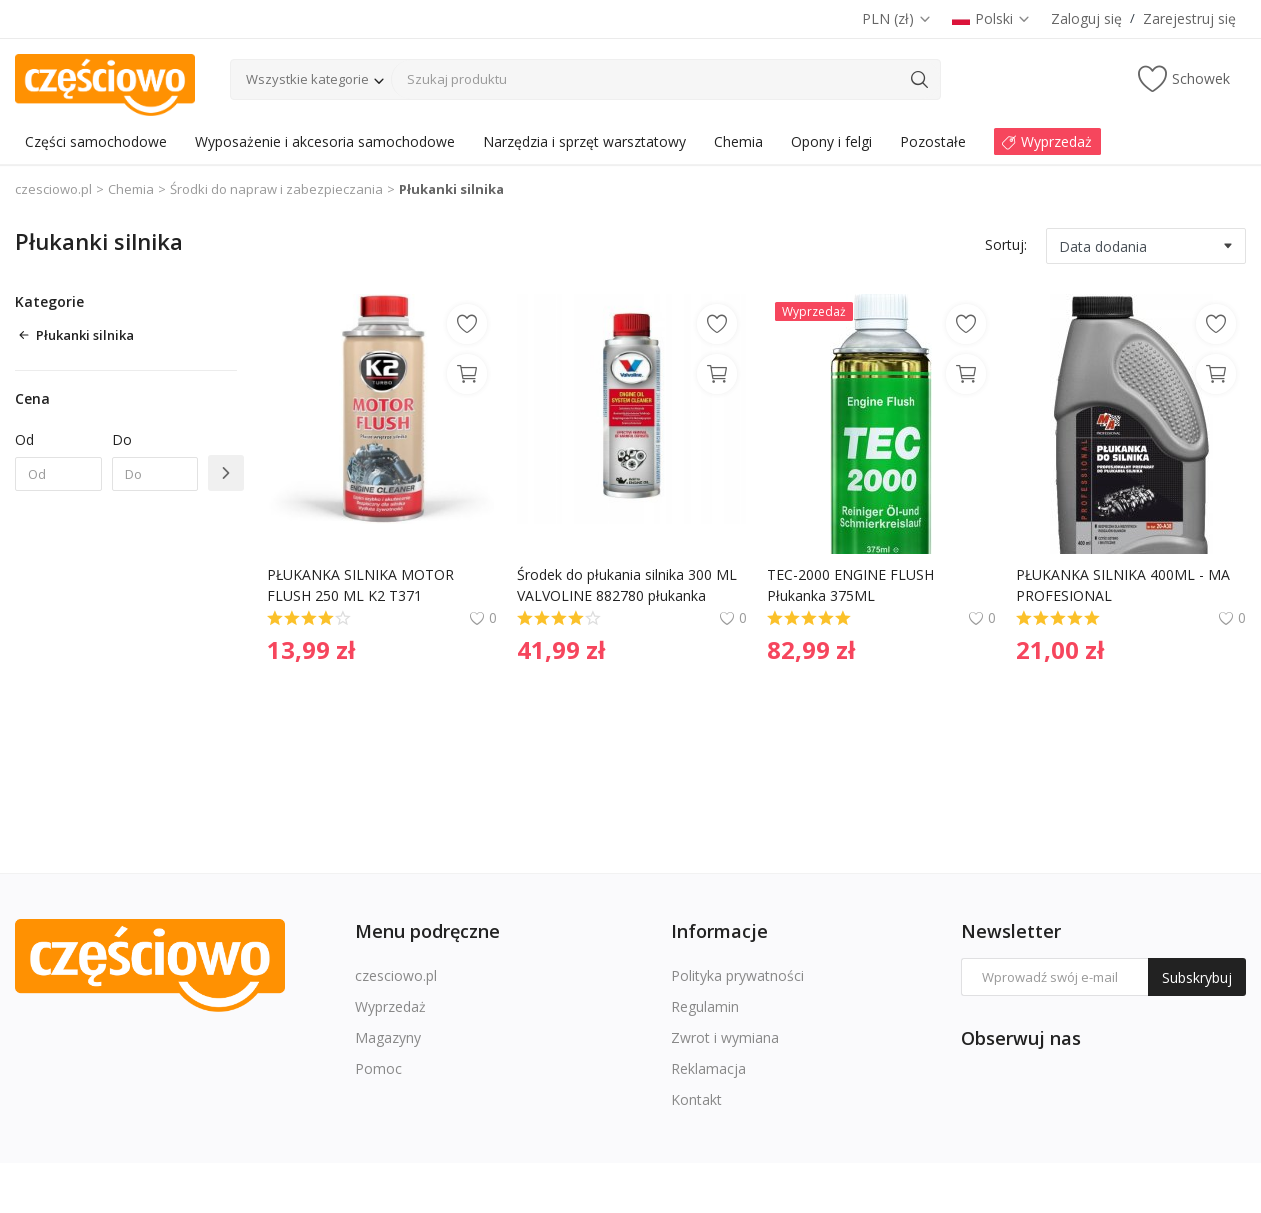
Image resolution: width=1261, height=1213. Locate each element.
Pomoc (378, 1068)
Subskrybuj (1197, 977)
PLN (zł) (897, 18)
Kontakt (696, 1099)
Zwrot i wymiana (725, 1037)
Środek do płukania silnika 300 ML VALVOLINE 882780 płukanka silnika (629, 585)
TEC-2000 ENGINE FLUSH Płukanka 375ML (852, 585)
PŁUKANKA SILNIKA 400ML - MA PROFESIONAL (1125, 585)
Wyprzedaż (390, 1006)
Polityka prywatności (737, 975)
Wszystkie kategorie (307, 79)
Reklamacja (708, 1068)
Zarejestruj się (1189, 18)
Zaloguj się (1086, 18)
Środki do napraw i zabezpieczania (276, 189)
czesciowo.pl (53, 189)
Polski (991, 18)
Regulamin (705, 1006)
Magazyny (388, 1037)
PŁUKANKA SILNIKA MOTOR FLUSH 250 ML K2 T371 (362, 585)
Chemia (131, 189)
